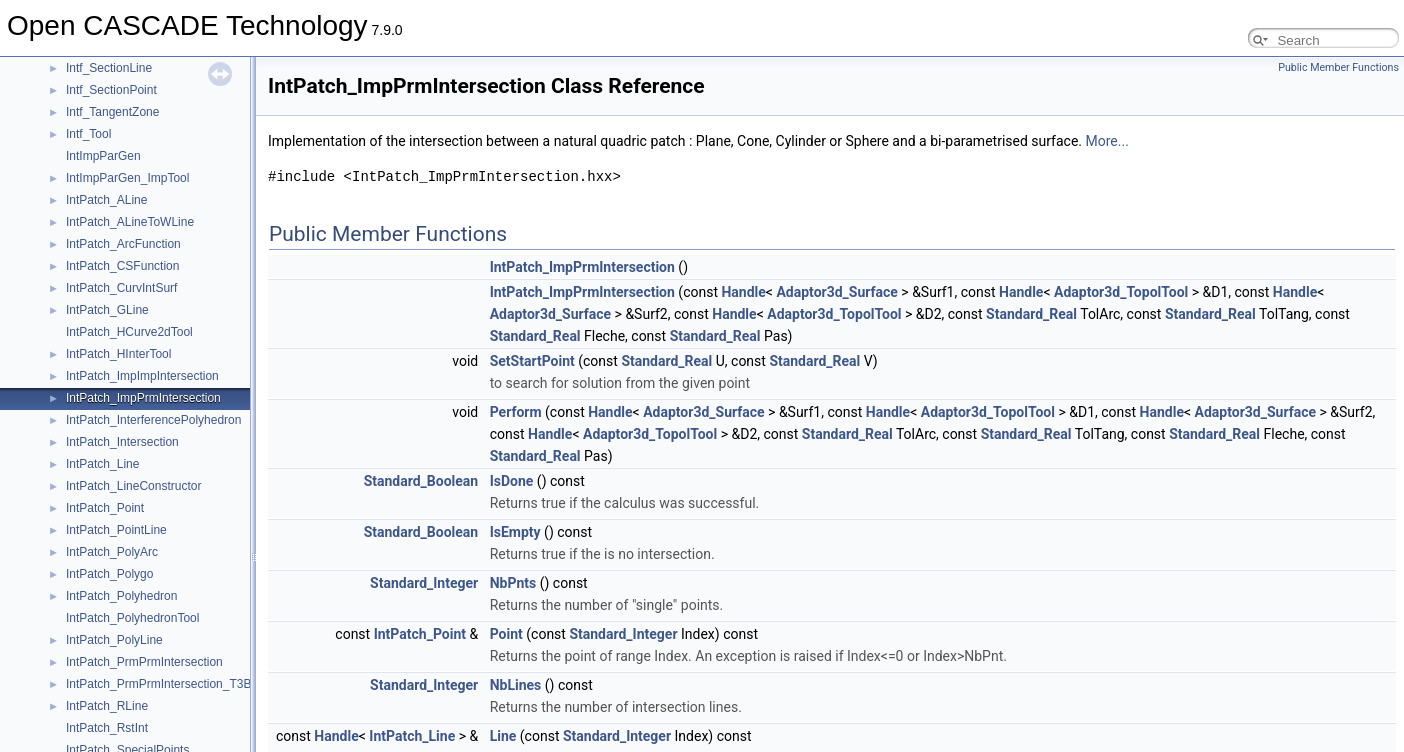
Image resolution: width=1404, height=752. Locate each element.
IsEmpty (515, 532)
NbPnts (513, 583)
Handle (743, 292)
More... (1107, 141)
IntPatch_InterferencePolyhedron (153, 420)
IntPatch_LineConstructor (133, 486)
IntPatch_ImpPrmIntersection (143, 398)
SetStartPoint (532, 361)
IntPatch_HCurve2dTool (129, 332)
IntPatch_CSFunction (122, 266)
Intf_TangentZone (112, 112)
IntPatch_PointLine (116, 530)
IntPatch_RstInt (107, 728)
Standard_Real (1031, 314)
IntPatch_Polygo (109, 574)
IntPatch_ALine (106, 200)
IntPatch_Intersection (122, 442)
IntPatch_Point (105, 508)
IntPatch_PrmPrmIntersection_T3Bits (164, 684)
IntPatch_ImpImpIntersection (142, 376)
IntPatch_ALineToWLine (130, 222)
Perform (516, 412)
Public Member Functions (1338, 67)
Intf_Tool (88, 134)
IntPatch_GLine (107, 310)
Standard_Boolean (421, 481)
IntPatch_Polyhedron (121, 596)
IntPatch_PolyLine (114, 640)
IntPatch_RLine (107, 706)
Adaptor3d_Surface (836, 292)
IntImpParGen (103, 156)
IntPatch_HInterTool (118, 354)
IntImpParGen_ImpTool (127, 178)
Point (506, 634)
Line (503, 736)
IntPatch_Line (102, 464)
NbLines (516, 685)
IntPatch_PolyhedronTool (132, 618)
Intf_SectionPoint (111, 90)
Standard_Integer (424, 583)
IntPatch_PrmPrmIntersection (144, 662)
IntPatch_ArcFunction (123, 244)
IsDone (512, 481)
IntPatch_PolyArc (112, 552)
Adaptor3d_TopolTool (1121, 292)
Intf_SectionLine (109, 68)
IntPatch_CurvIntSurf (121, 288)
